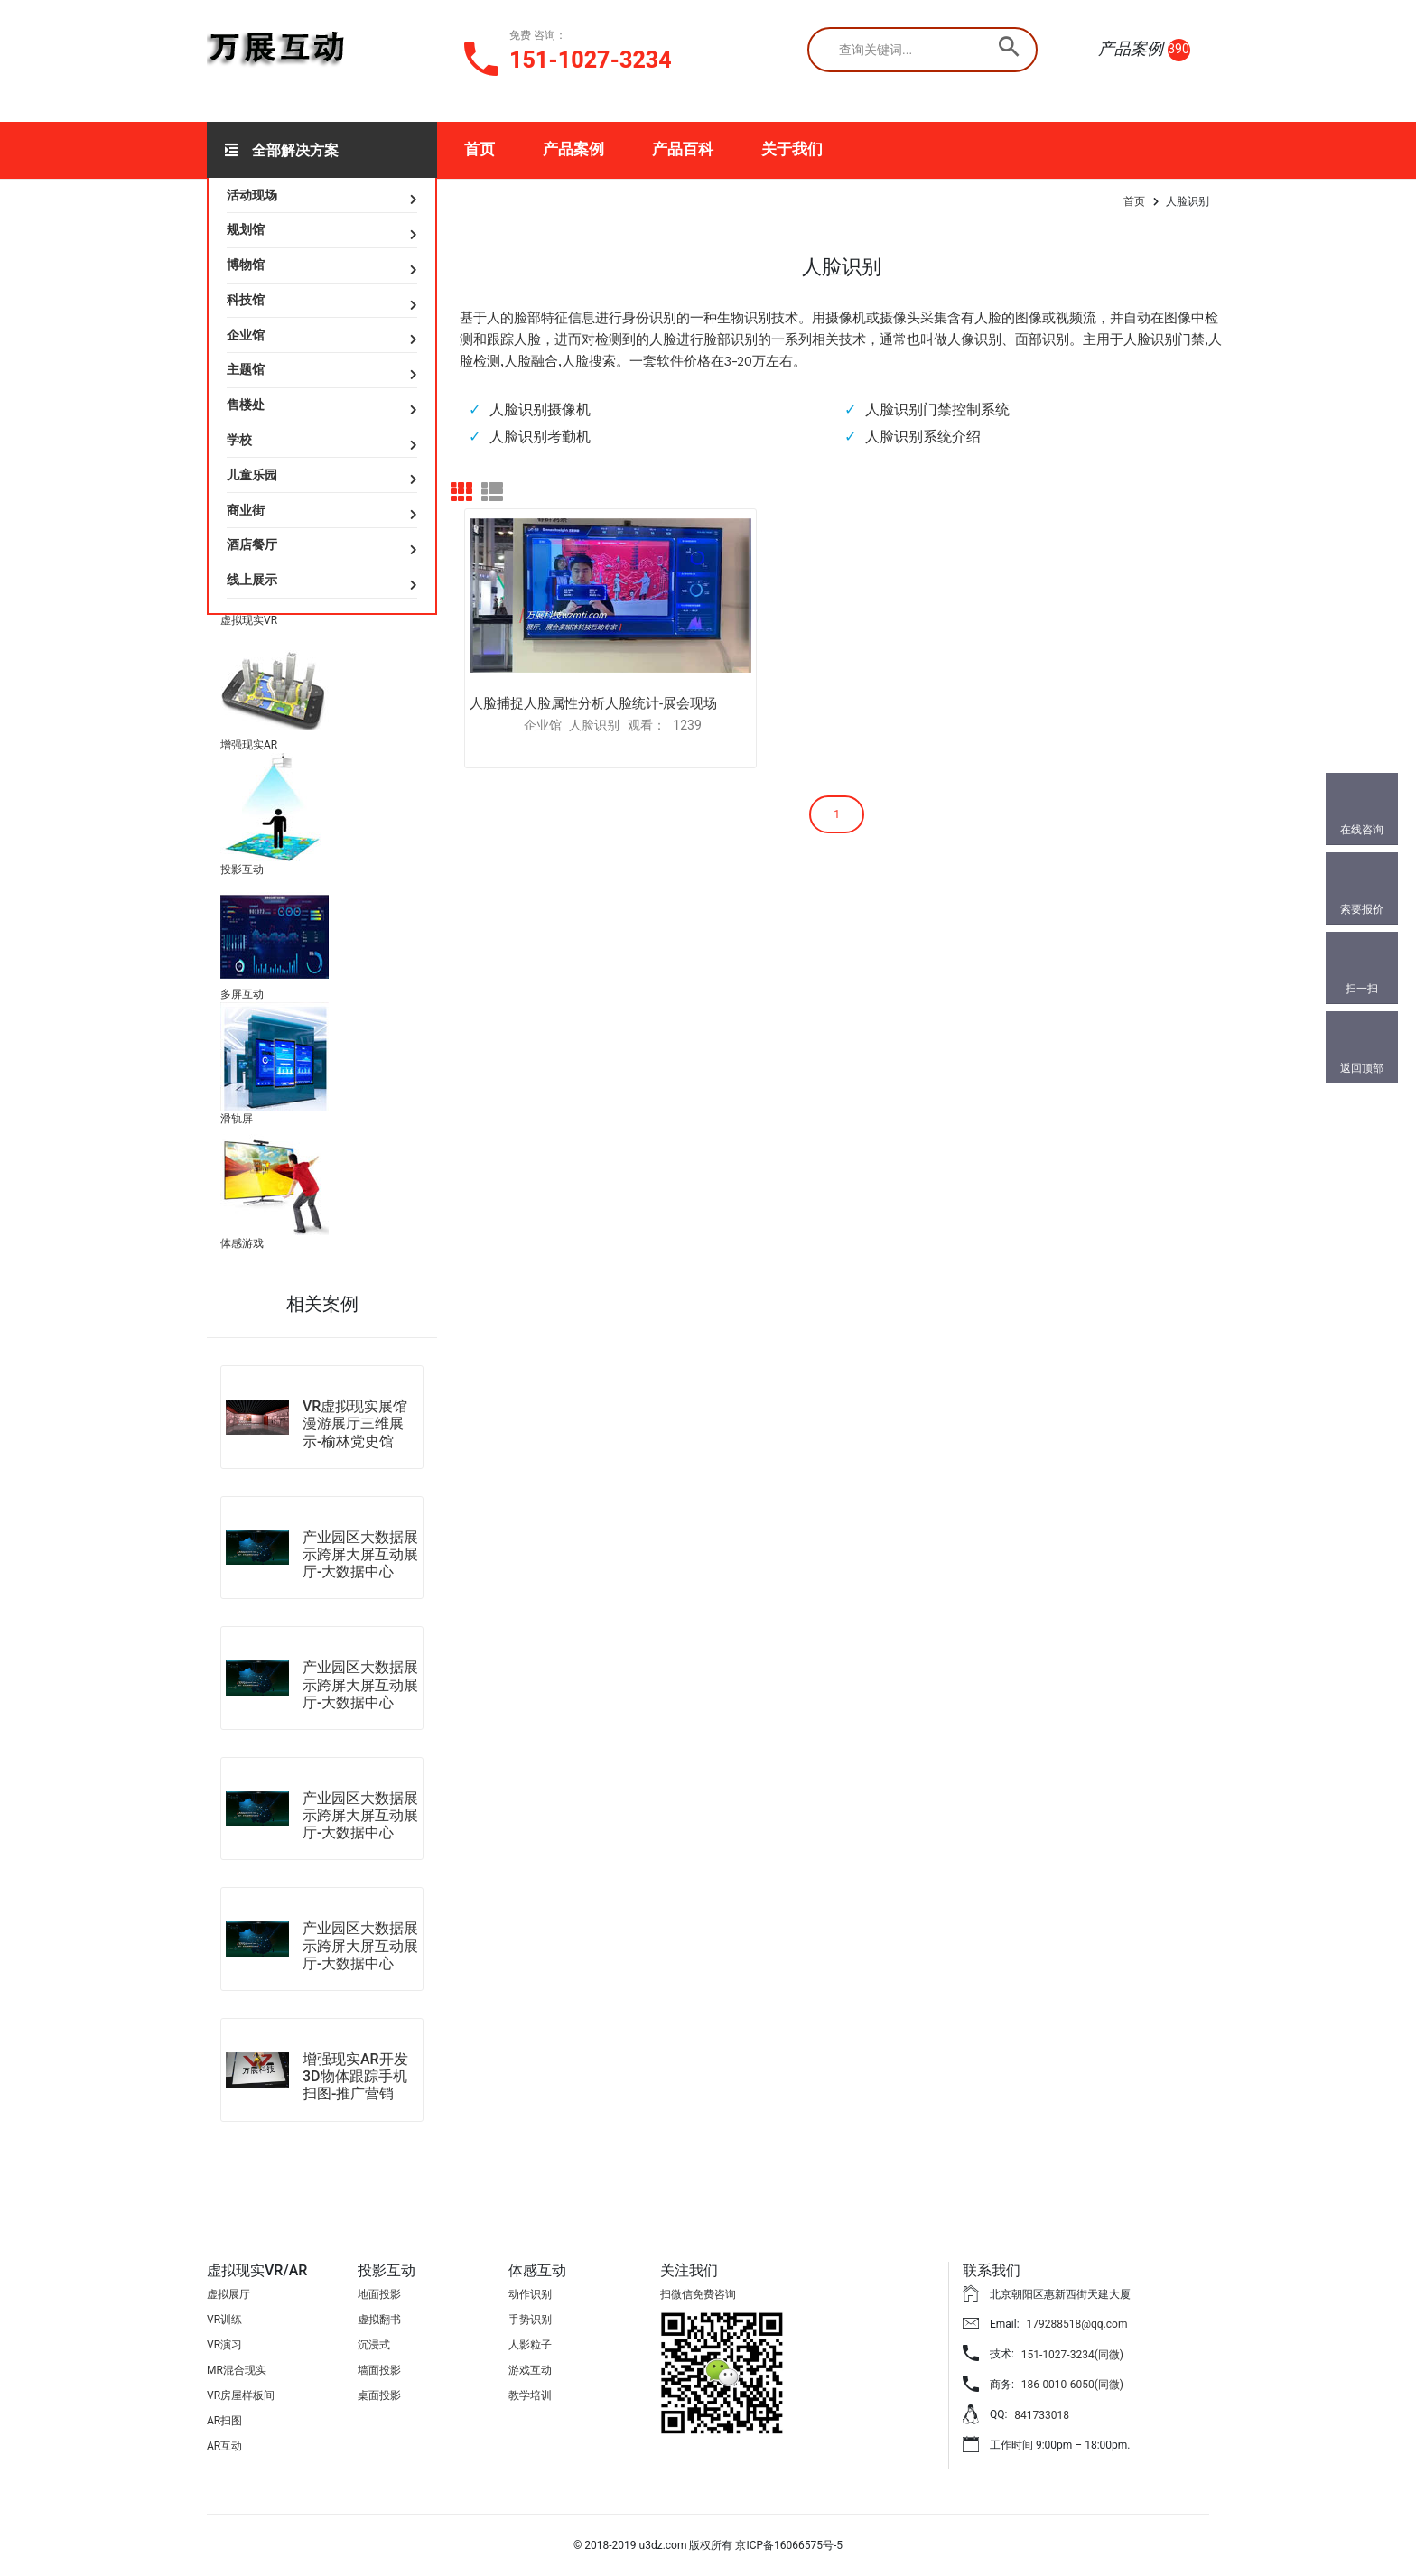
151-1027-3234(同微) (1072, 2354)
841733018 (1041, 2415)
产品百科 (682, 149)
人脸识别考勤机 (540, 436)
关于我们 (792, 149)
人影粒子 (530, 2345)
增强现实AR (248, 745)
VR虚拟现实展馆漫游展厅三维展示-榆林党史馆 (355, 1423)
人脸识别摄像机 (540, 409)
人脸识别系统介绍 (923, 436)
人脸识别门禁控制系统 (937, 409)
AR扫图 (224, 2420)
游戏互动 (530, 2370)
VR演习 (224, 2345)
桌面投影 (379, 2395)
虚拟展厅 (228, 2294)
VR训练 (224, 2319)
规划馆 (246, 229)
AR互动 (224, 2446)
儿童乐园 (252, 475)
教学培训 (530, 2395)
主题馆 (246, 369)
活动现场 (252, 195)
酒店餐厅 (252, 544)
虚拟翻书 (379, 2319)
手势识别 (530, 2319)
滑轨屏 (236, 1118)
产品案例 (573, 149)
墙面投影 (379, 2370)
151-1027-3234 (590, 60)
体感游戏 (242, 1243)
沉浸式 (374, 2345)
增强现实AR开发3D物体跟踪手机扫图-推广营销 (355, 2076)
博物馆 (246, 264)
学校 (239, 439)
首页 (479, 149)
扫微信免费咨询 (698, 2294)
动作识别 (530, 2294)
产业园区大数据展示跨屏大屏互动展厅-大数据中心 (360, 1554)
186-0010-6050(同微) (1072, 2384)
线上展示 (252, 579)
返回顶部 (1361, 1068)
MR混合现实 (236, 2370)
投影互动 (242, 869)
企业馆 (246, 335)
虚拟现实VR (248, 620)
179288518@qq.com (1077, 2324)
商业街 (246, 510)
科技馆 (246, 300)
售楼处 (246, 404)
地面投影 (379, 2294)
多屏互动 (242, 994)
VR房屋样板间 (241, 2395)
